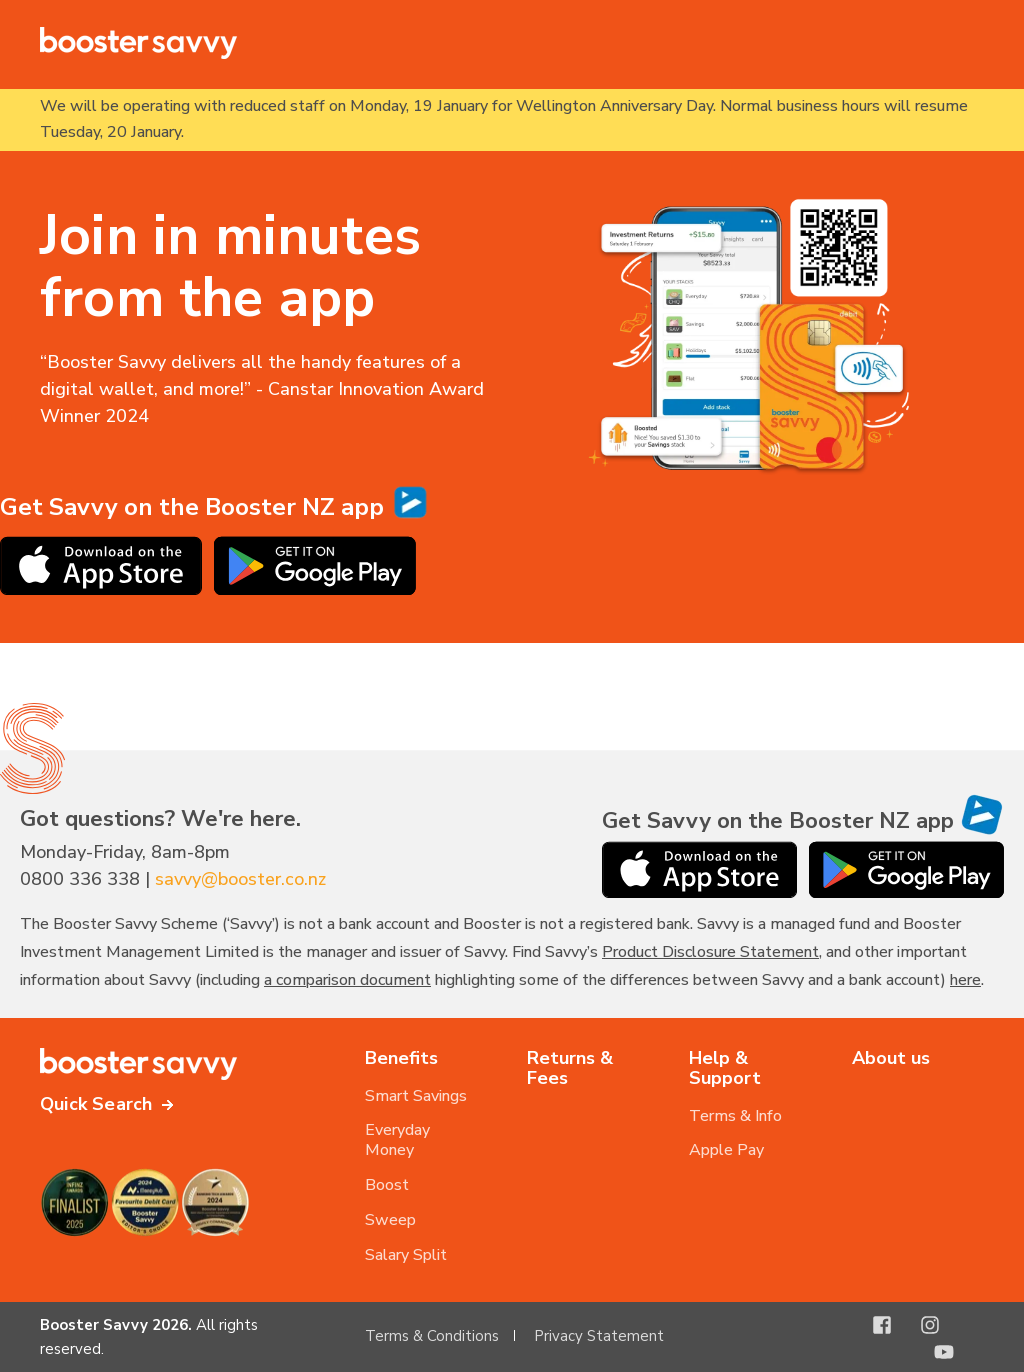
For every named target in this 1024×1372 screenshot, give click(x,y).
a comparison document (347, 980)
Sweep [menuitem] (390, 1220)
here (965, 980)
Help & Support (725, 1068)
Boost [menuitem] (387, 1185)
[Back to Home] (140, 43)
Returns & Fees (570, 1068)
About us (891, 1058)
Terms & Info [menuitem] (735, 1116)
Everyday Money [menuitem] (397, 1140)
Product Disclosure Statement (710, 952)
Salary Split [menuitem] (406, 1255)
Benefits (401, 1058)
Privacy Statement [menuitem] (599, 1336)
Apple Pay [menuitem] (726, 1150)
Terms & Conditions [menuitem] (432, 1336)
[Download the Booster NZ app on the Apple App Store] (101, 589)
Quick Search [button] (96, 1104)
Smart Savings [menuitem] (416, 1096)
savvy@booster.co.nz (240, 879)
